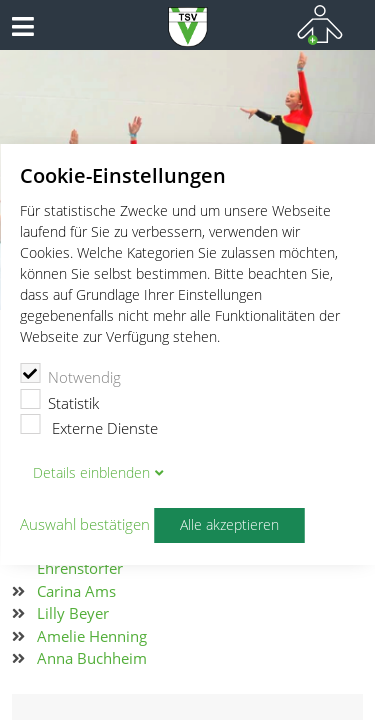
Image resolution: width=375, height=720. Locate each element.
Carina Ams (76, 591)
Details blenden (91, 473)
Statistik (59, 401)
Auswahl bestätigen (85, 525)
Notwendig (70, 375)
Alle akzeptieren (229, 525)
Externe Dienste (89, 426)
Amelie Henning (92, 636)
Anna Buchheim (92, 658)
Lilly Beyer (73, 613)
